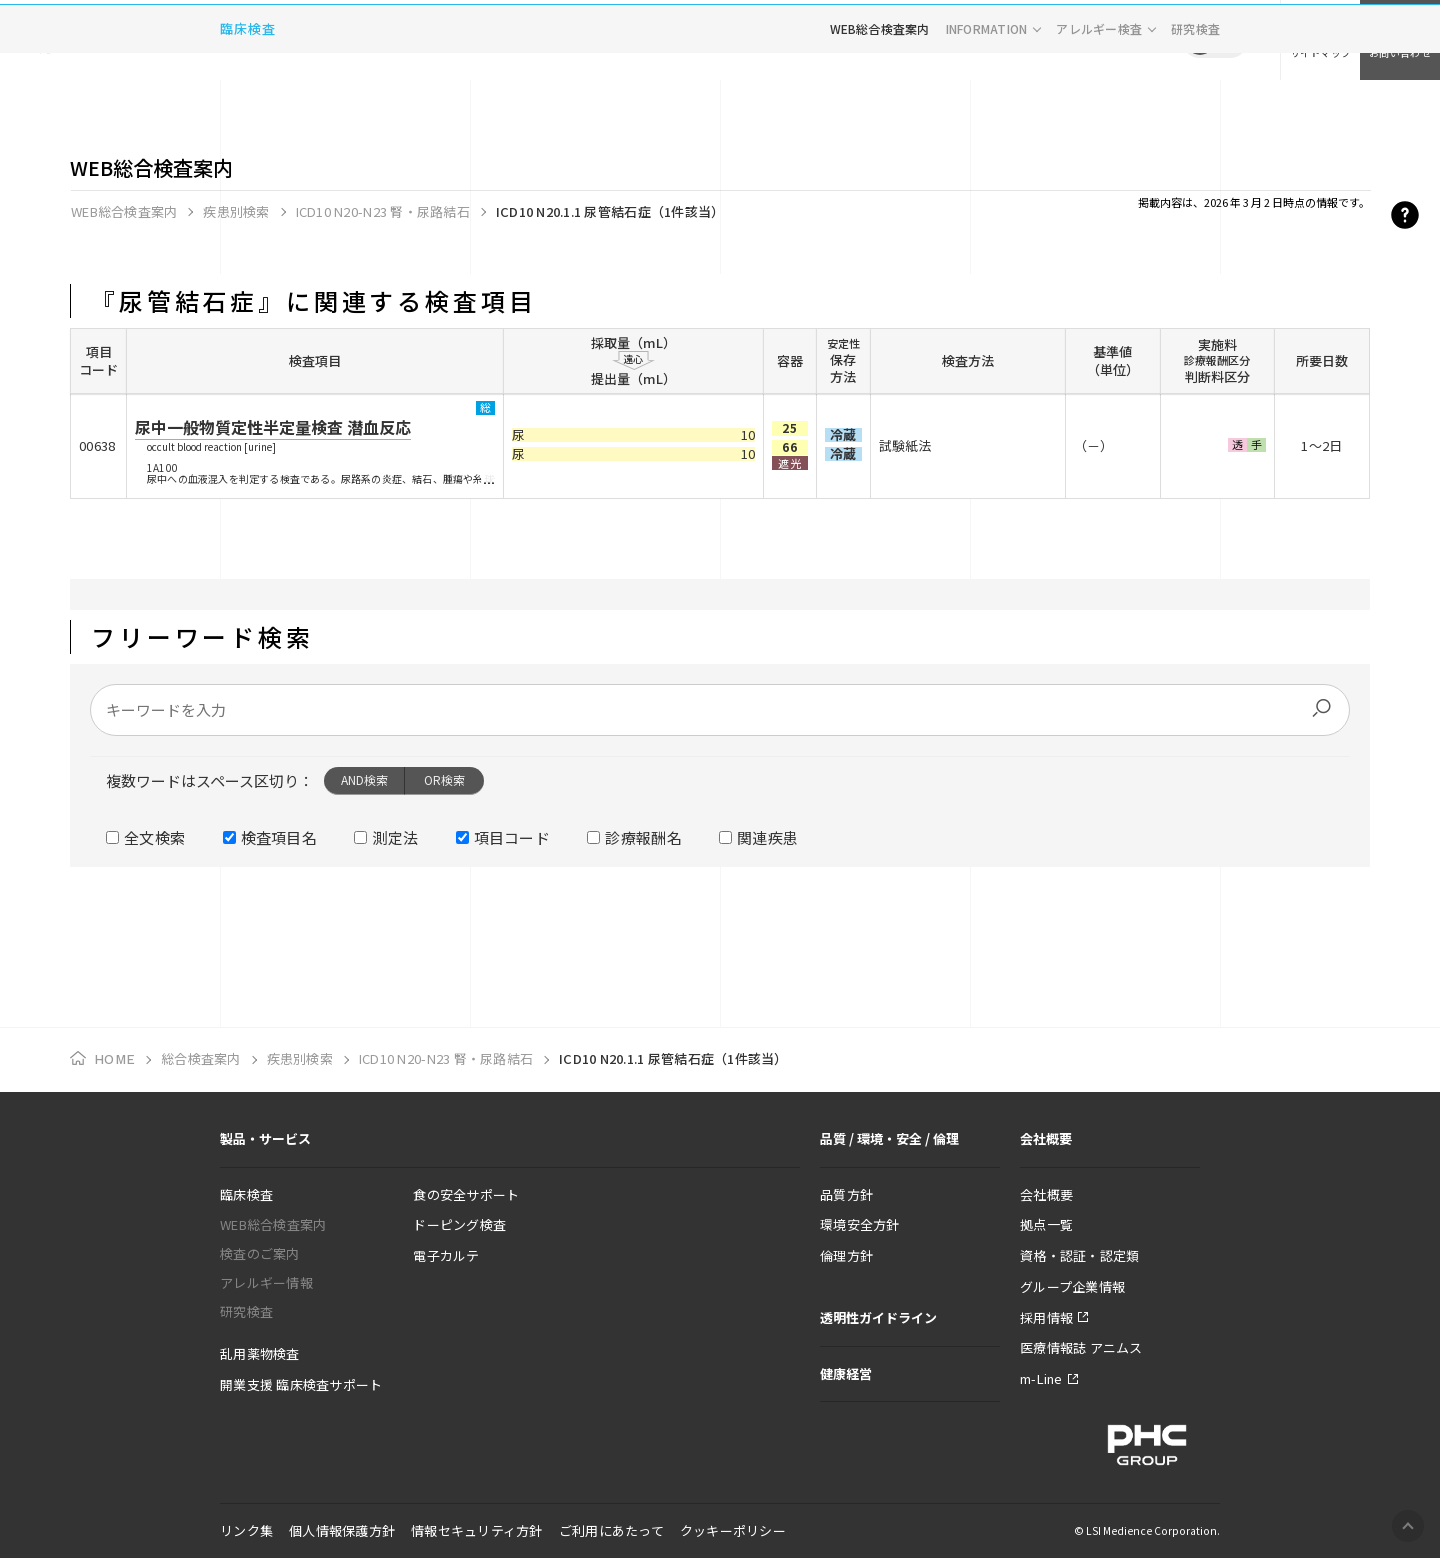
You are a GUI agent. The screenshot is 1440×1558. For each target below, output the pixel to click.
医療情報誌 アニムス (1081, 1347)
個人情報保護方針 (342, 1530)
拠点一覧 (1046, 1224)
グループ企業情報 (1072, 1286)
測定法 (395, 837)
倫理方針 (846, 1255)
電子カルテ (446, 1255)
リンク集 (246, 1530)
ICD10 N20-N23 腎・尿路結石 (383, 211)
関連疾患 (767, 837)
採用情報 (1046, 1317)
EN (1230, 40)
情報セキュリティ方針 (477, 1530)
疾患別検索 (236, 211)
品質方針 (846, 1194)
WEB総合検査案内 (880, 104)
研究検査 (1195, 104)
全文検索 (154, 837)
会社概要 (1046, 1194)
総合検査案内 (201, 1058)
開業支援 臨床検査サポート (301, 1384)
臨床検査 (248, 104)
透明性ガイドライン (878, 1317)
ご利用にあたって (611, 1530)
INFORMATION (987, 104)
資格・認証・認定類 (1079, 1255)
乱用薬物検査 (260, 1353)
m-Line (1041, 1378)
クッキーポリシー (733, 1530)
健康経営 (846, 1373)
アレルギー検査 (1099, 104)
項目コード (512, 837)
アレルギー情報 (266, 1282)
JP (1200, 40)
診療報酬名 (643, 837)
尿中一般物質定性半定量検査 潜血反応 (273, 427)
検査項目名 (279, 837)
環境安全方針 (860, 1224)
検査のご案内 (260, 1253)
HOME (114, 1059)
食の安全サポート (466, 1194)
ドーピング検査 (459, 1224)
